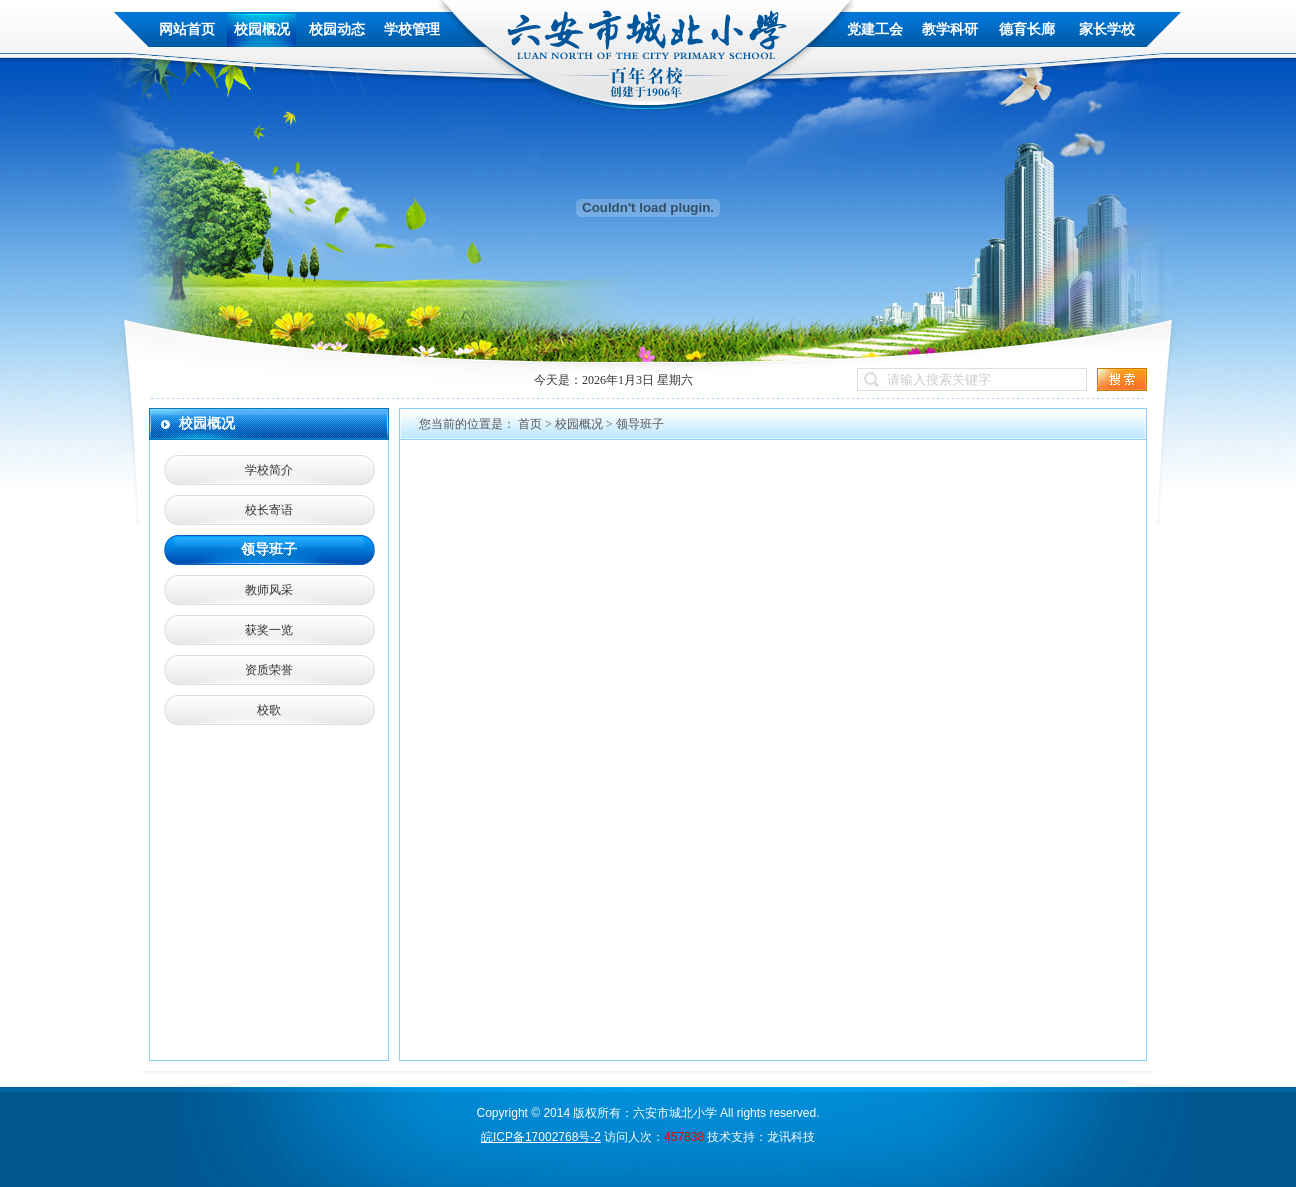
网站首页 (187, 29)
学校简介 (269, 470)
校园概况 (262, 29)
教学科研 (950, 29)
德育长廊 (1027, 29)
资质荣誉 (269, 670)
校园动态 (337, 29)
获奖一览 (269, 630)
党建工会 (875, 29)
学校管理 (412, 29)
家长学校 (1107, 29)
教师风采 (269, 590)
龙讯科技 (791, 1137)
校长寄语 (269, 510)
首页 (530, 424)
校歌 (269, 710)
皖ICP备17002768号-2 (541, 1137)
